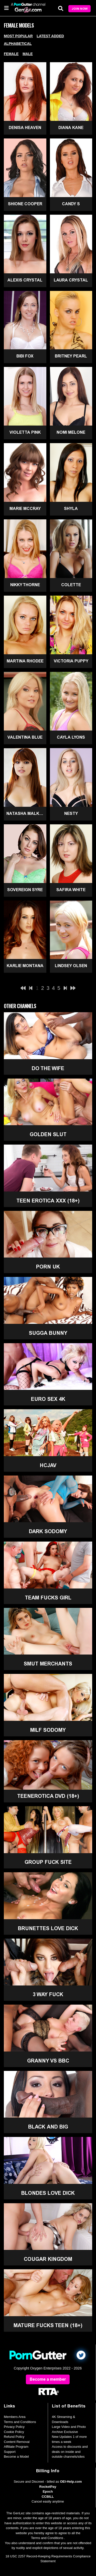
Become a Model (16, 2456)
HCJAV (48, 1465)
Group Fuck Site (48, 1862)
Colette (71, 584)
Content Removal (16, 2442)
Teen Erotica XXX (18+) (48, 1201)
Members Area (15, 2417)
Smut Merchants (48, 1664)
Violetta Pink (25, 432)
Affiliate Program (16, 2447)
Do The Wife (48, 1068)
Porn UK (48, 1267)
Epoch (48, 2491)
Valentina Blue (24, 737)
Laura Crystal (71, 280)
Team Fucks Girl (48, 1598)
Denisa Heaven (25, 127)
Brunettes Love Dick (48, 1928)
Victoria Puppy (71, 661)
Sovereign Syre (25, 889)
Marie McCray (25, 508)
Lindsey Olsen (71, 965)
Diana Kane (70, 127)
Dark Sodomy (48, 1531)
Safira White (71, 889)
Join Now (80, 8)
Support (10, 2452)
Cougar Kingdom (48, 2259)
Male (28, 54)
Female (11, 54)
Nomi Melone (71, 432)
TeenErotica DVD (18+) (48, 1796)
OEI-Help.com (71, 2481)
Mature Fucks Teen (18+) (48, 2325)
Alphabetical (18, 44)
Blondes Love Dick (48, 2193)
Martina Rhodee (25, 661)
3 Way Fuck (48, 1994)
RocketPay (47, 2487)
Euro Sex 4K (48, 1399)
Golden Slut (48, 1134)
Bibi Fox (25, 356)
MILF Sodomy (48, 1730)
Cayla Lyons (71, 737)
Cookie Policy (14, 2432)
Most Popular (18, 36)
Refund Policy (14, 2437)
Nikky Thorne (25, 584)
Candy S (71, 203)
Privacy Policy (14, 2427)
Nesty (71, 813)
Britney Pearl (71, 356)
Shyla (71, 508)
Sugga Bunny (48, 1333)
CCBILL (48, 2496)
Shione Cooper (25, 203)
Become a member (48, 2379)
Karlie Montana (25, 965)
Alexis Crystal (24, 280)
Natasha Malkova (26, 813)
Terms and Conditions (20, 2422)
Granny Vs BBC (48, 2061)
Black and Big (48, 2127)
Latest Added (50, 36)
